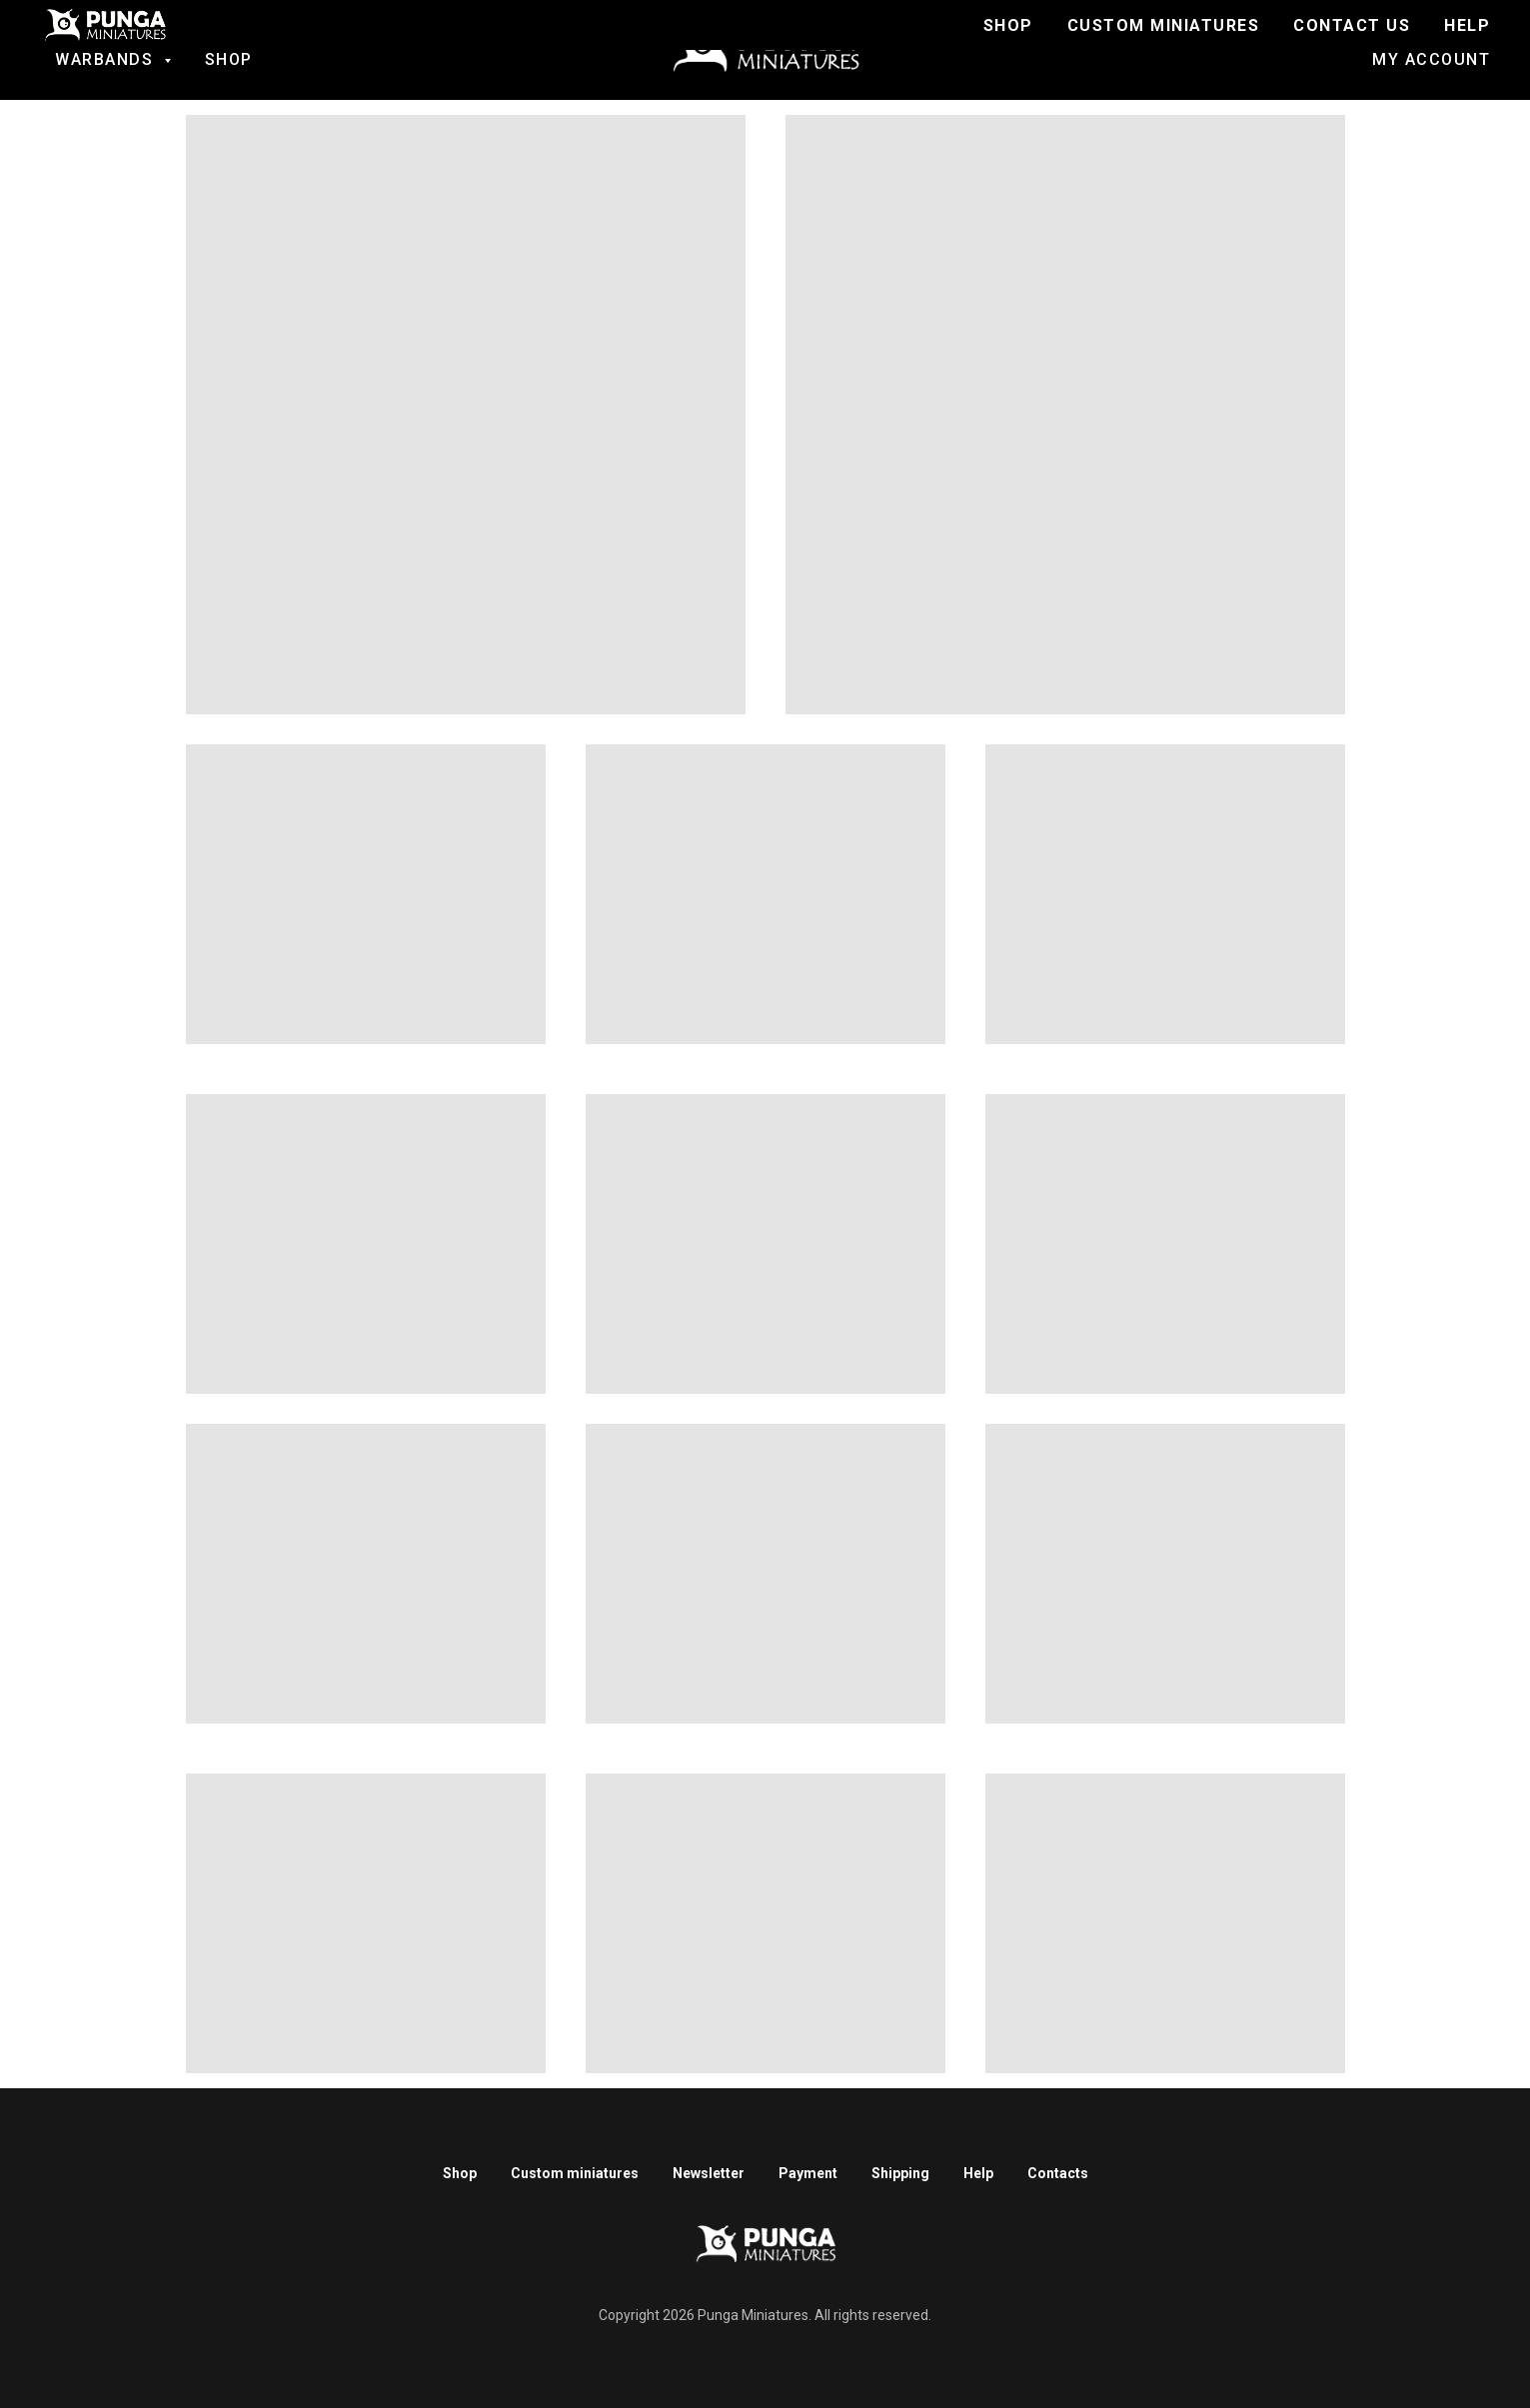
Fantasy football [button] (130, 40)
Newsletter (709, 2173)
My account (1431, 59)
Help (978, 2173)
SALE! (292, 40)
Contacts (1057, 2173)
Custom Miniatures (1234, 40)
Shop (229, 59)
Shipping (900, 2173)
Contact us (1418, 40)
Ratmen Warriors (434, 40)
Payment (807, 2173)
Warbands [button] (107, 59)
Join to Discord (1028, 40)
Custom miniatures (575, 2173)
